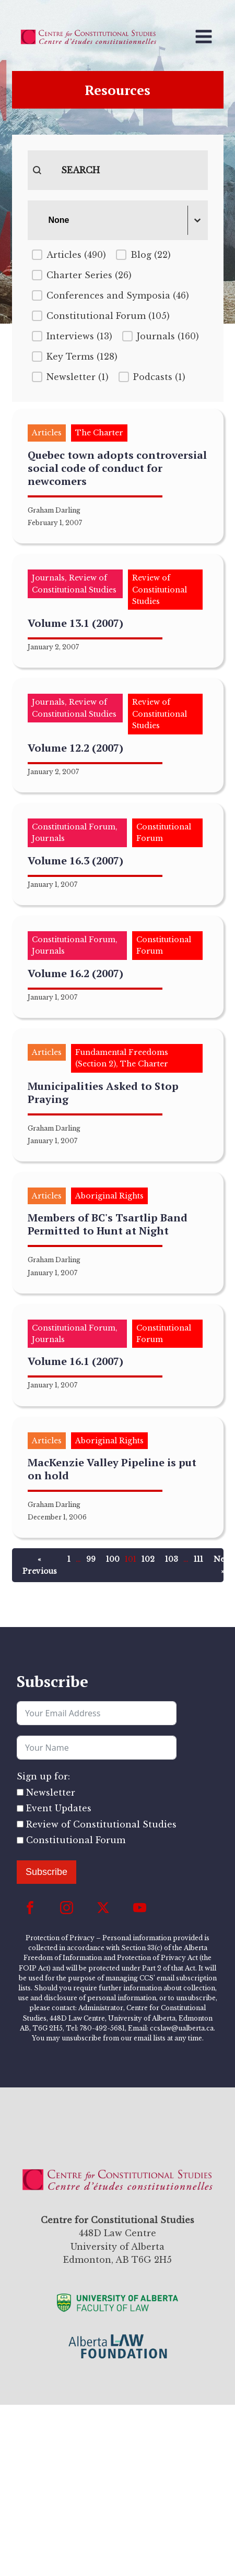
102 (148, 1559)
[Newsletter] (20, 1792)
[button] (69, 254)
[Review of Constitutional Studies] (20, 1824)
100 (113, 1559)
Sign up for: (43, 1776)
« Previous (39, 1564)
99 (91, 1559)
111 (198, 1559)
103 (171, 1559)
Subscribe (46, 1872)
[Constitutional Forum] (20, 1840)
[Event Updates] (20, 1808)
